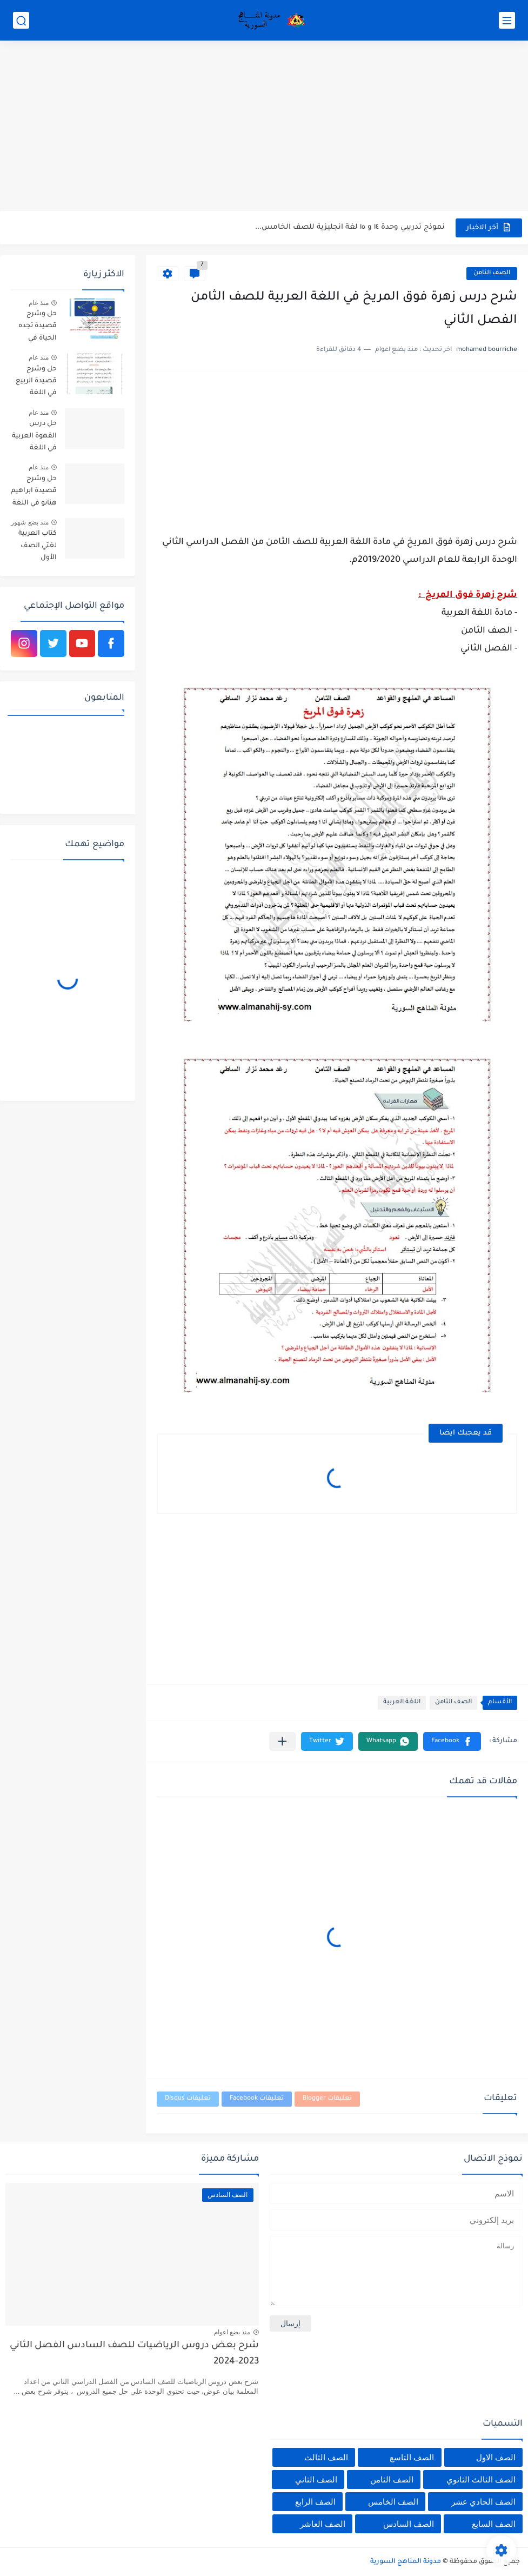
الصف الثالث (326, 2457)
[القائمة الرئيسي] (507, 20)
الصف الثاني (316, 2479)
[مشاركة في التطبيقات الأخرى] (282, 1741)
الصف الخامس (393, 2501)
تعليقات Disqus (188, 2098)
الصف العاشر (322, 2523)
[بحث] (21, 20)
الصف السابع (494, 2523)
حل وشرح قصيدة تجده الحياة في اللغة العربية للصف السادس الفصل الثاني (37, 328)
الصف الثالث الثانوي (481, 2479)
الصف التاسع (412, 2457)
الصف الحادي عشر (483, 2501)
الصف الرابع (315, 2501)
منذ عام (39, 303)
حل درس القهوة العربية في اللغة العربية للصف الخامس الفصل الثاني (34, 437)
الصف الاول (496, 2457)
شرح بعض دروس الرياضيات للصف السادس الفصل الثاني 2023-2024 (134, 2354)
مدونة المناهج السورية (405, 2562)
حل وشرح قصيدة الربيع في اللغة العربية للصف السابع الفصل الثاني (34, 383)
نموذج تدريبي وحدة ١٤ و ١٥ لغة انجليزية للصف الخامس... (350, 227)
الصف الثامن (491, 273)
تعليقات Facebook (257, 2098)
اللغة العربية (401, 1702)
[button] (452, 1741)
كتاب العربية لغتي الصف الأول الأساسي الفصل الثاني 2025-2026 (37, 547)
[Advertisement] (264, 127)
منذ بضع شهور (30, 522)
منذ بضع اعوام (232, 2332)
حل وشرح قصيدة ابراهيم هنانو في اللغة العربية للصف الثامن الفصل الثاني (34, 492)
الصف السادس (408, 2523)
